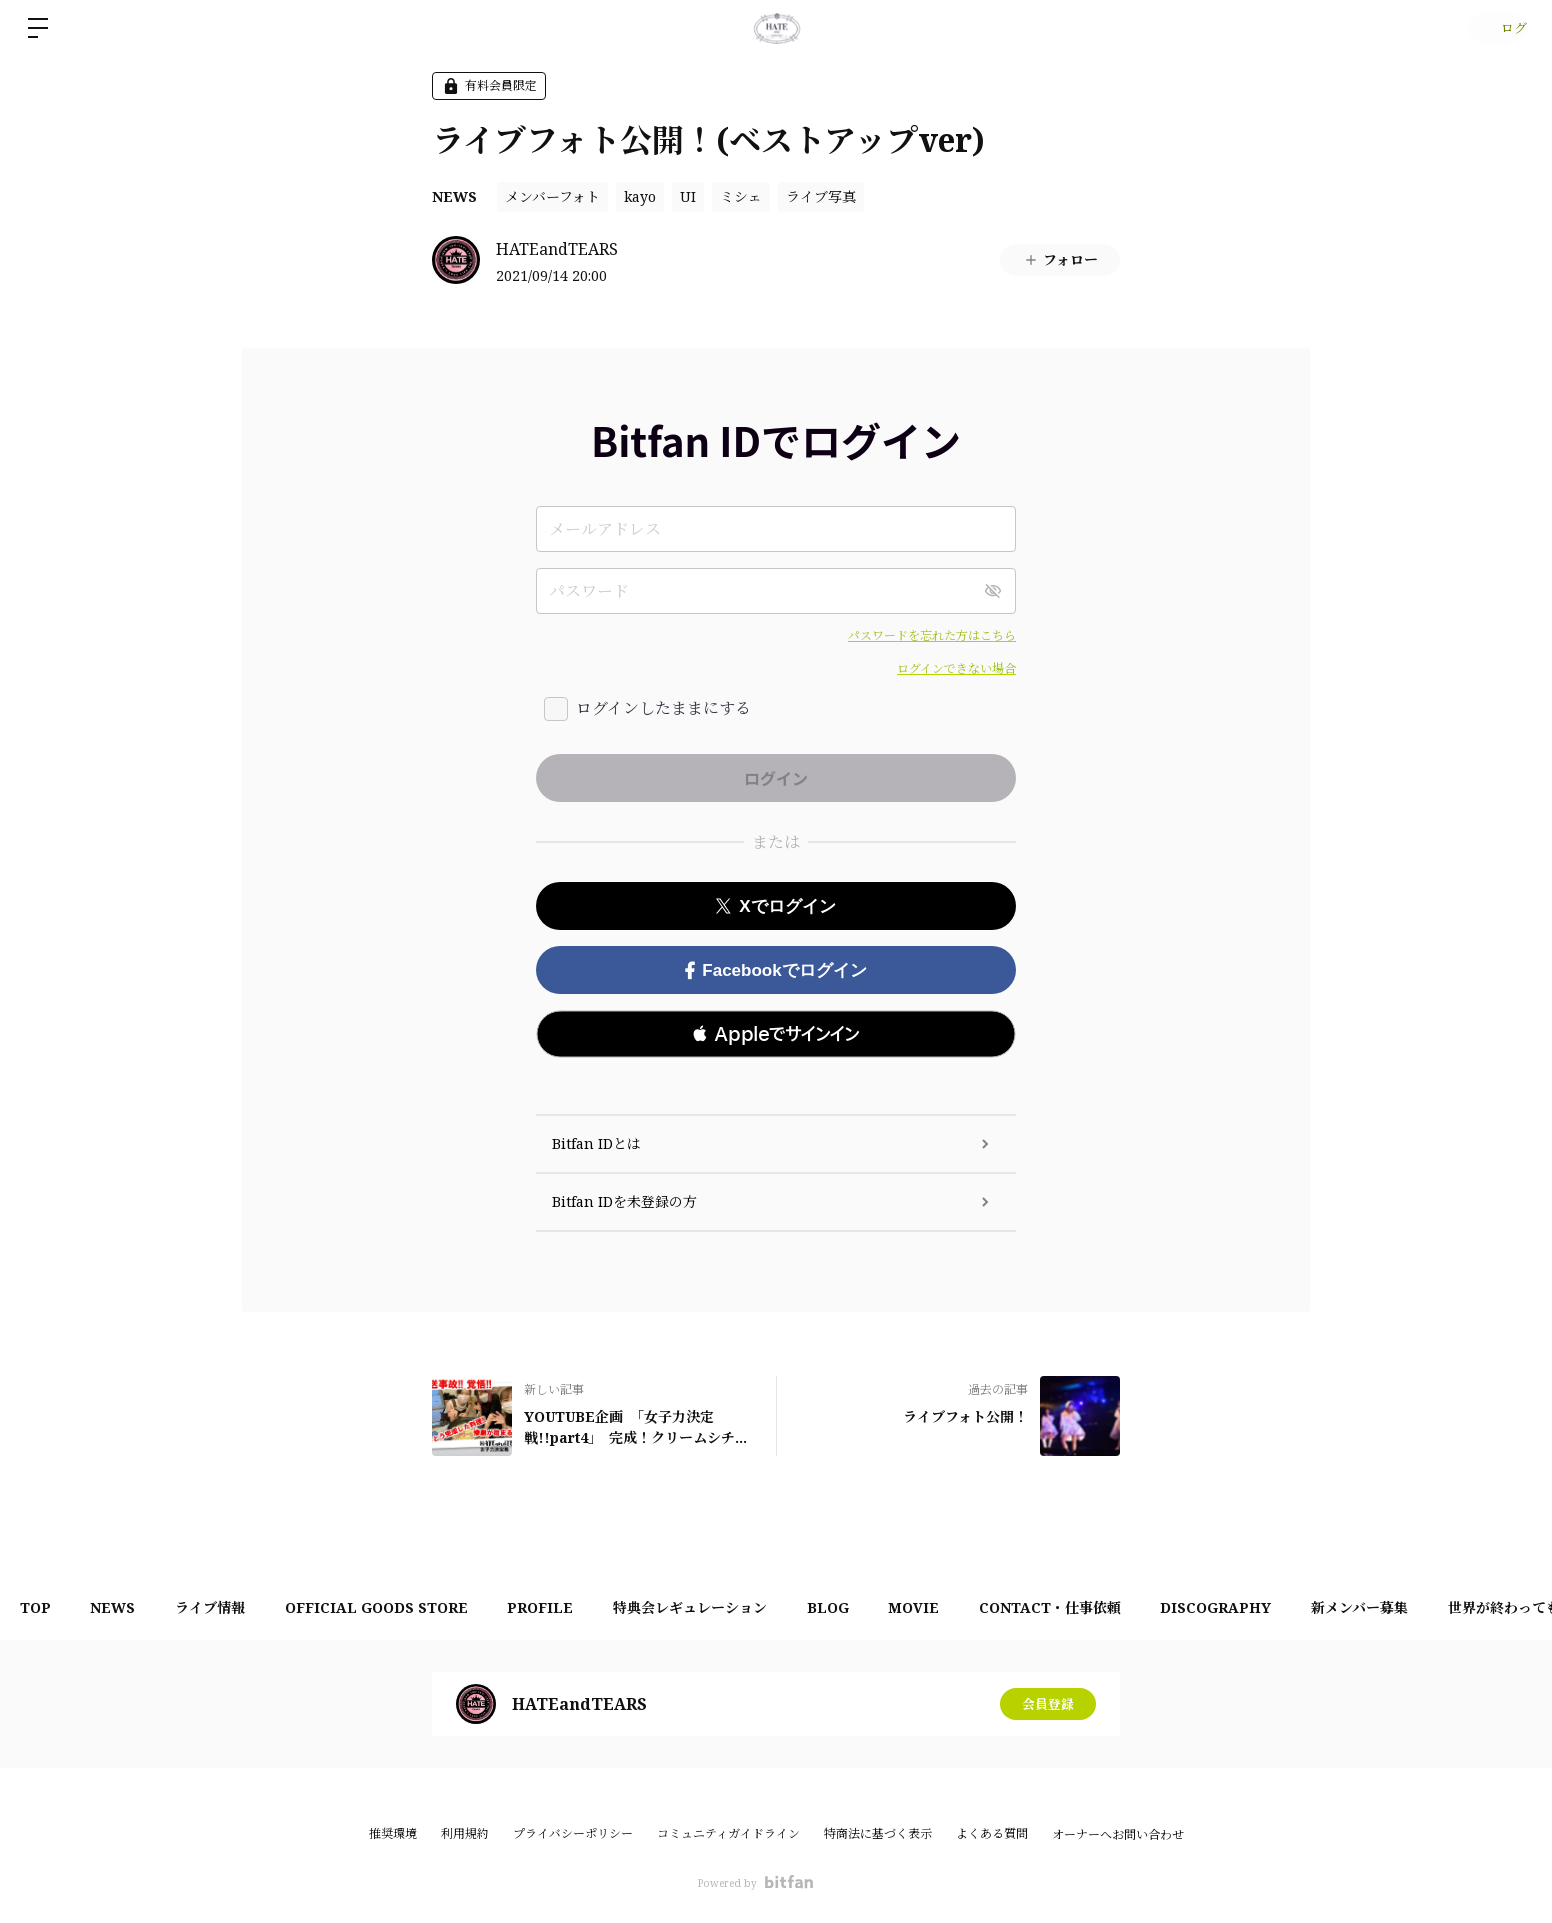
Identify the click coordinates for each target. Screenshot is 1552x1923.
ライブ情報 (236, 1607)
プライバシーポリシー (573, 1833)
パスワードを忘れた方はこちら (932, 635)
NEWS (454, 196)
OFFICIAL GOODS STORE (412, 1607)
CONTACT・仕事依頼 (1138, 1607)
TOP (40, 1607)
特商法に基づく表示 (878, 1833)
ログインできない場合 (956, 668)
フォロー (1060, 259)
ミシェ (741, 196)
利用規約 (465, 1833)
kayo (640, 196)
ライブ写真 (821, 196)
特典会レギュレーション (747, 1607)
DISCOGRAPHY (1314, 1607)
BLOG (895, 1607)
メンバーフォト (552, 196)
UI (688, 196)
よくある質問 (992, 1833)
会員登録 (1048, 1703)
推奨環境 (393, 1833)
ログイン (1492, 27)
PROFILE (587, 1607)
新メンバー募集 (1468, 1607)
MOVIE (991, 1607)
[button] (776, 1034)
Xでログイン (775, 906)
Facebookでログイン (775, 970)
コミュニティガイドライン (728, 1833)
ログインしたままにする (663, 708)
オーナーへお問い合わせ (1118, 1835)
